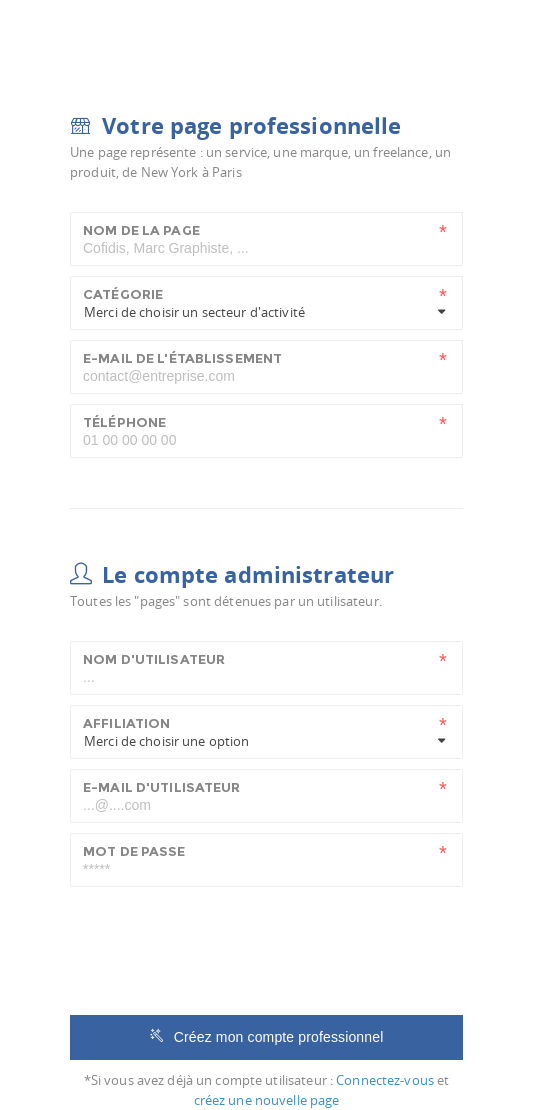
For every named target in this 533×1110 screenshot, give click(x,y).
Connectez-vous (385, 1080)
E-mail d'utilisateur (162, 787)
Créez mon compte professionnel (267, 1037)
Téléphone (124, 422)
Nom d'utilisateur (154, 659)
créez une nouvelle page (267, 1100)
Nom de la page (141, 230)
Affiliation (126, 723)
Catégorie (123, 294)
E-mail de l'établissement (182, 358)
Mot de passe (134, 851)
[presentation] (222, 956)
